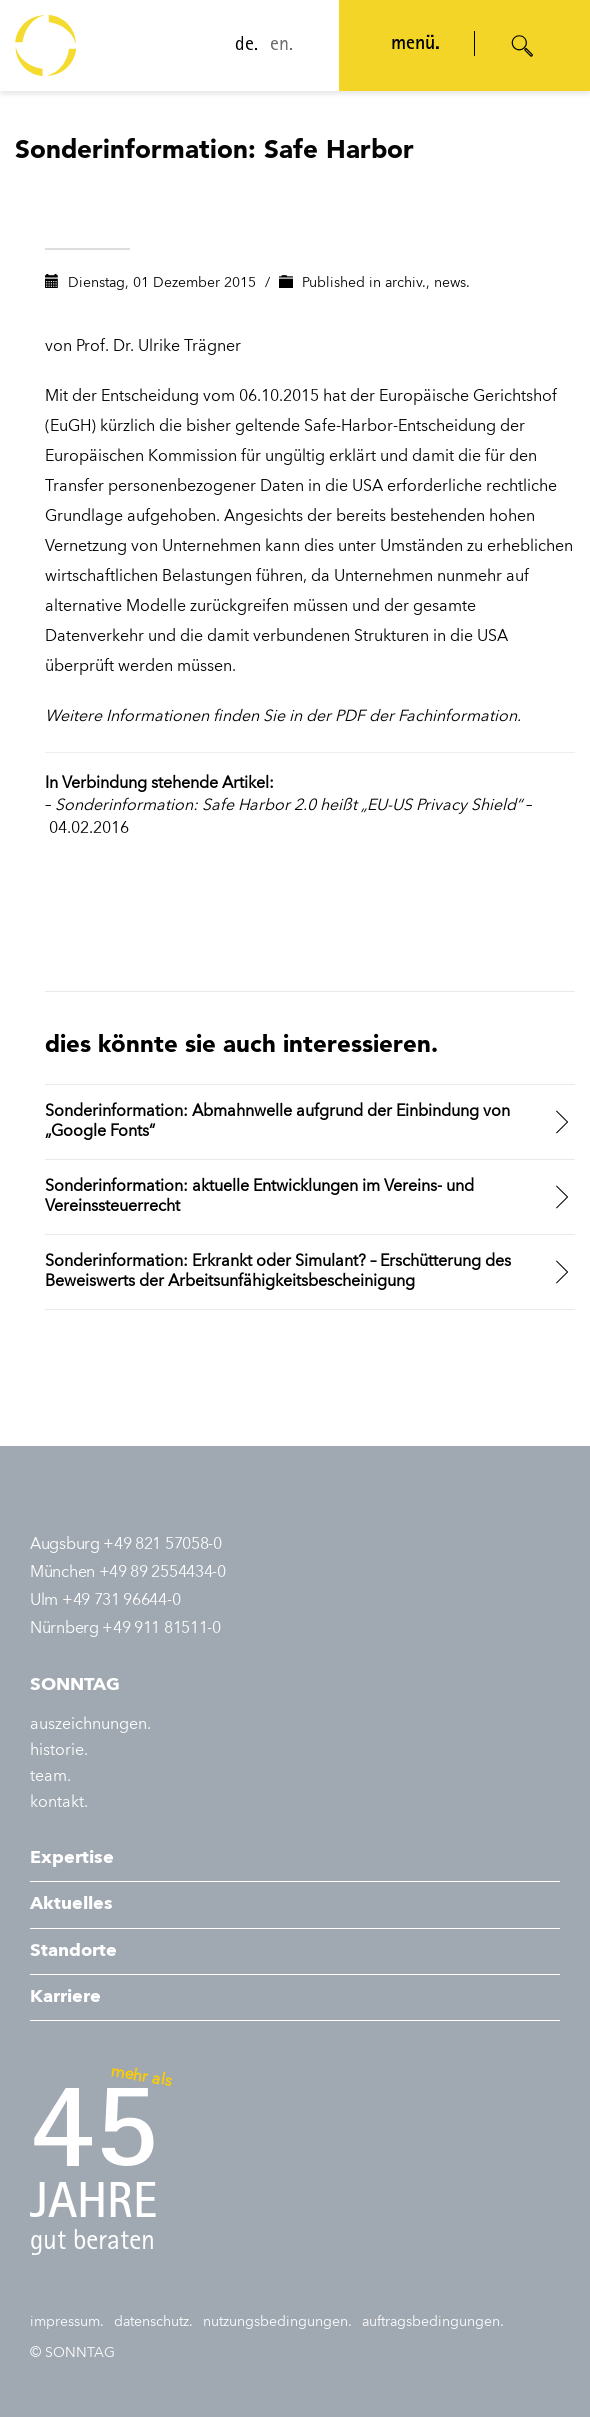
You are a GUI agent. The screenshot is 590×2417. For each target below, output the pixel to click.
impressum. (67, 2322)
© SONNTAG (72, 2353)
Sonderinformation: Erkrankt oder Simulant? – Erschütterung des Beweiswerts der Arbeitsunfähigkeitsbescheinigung (278, 1272)
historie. (59, 1751)
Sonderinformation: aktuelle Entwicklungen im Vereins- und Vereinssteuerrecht (259, 1197)
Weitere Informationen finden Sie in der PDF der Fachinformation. (283, 717)
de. (244, 46)
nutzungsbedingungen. (277, 2322)
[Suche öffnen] (523, 46)
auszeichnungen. (90, 1725)
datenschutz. (153, 2322)
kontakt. (59, 1803)
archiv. (405, 283)
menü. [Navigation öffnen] (413, 45)
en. (279, 46)
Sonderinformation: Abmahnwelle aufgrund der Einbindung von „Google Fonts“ (277, 1122)
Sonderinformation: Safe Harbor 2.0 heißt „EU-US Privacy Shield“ (288, 806)
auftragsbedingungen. (433, 2322)
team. (50, 1777)
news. (452, 283)
